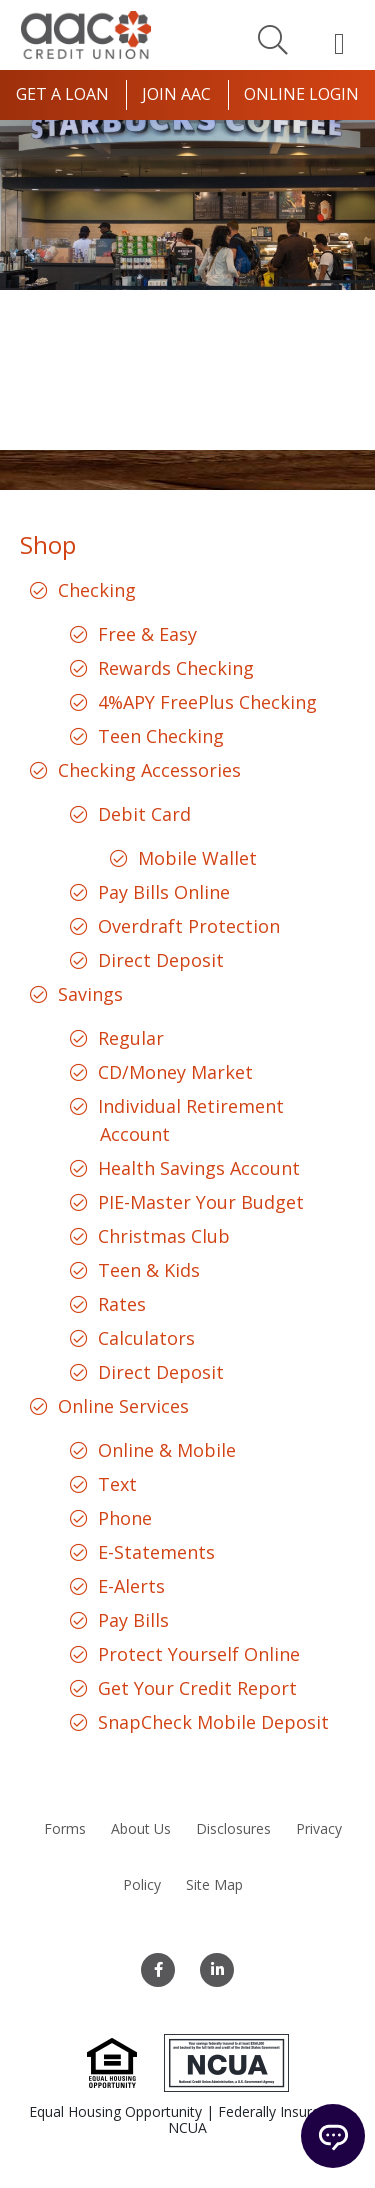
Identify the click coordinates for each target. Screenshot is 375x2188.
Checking (97, 590)
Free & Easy (147, 634)
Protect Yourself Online (199, 1654)
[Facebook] (158, 1970)
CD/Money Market (175, 1072)
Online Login (301, 94)
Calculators (146, 1338)
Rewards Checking (176, 668)
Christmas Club (164, 1236)
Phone (125, 1518)
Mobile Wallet (197, 858)
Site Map (214, 1884)
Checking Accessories (149, 770)
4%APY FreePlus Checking (207, 702)
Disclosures (233, 1828)
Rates (122, 1304)
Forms (65, 1828)
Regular (131, 1038)
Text (117, 1484)
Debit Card (144, 814)
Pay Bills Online (164, 892)
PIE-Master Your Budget (201, 1202)
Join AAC (176, 94)
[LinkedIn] (217, 1970)
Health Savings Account (199, 1168)
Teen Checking (161, 736)
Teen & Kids (149, 1270)
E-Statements (156, 1552)
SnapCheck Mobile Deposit (213, 1722)
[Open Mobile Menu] (339, 43)
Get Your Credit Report (197, 1688)
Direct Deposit (161, 960)
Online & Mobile (167, 1450)
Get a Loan (62, 94)
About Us (141, 1828)
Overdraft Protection (189, 926)
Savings (90, 994)
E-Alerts (131, 1586)
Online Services (123, 1406)
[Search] (273, 39)
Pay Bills (133, 1620)
